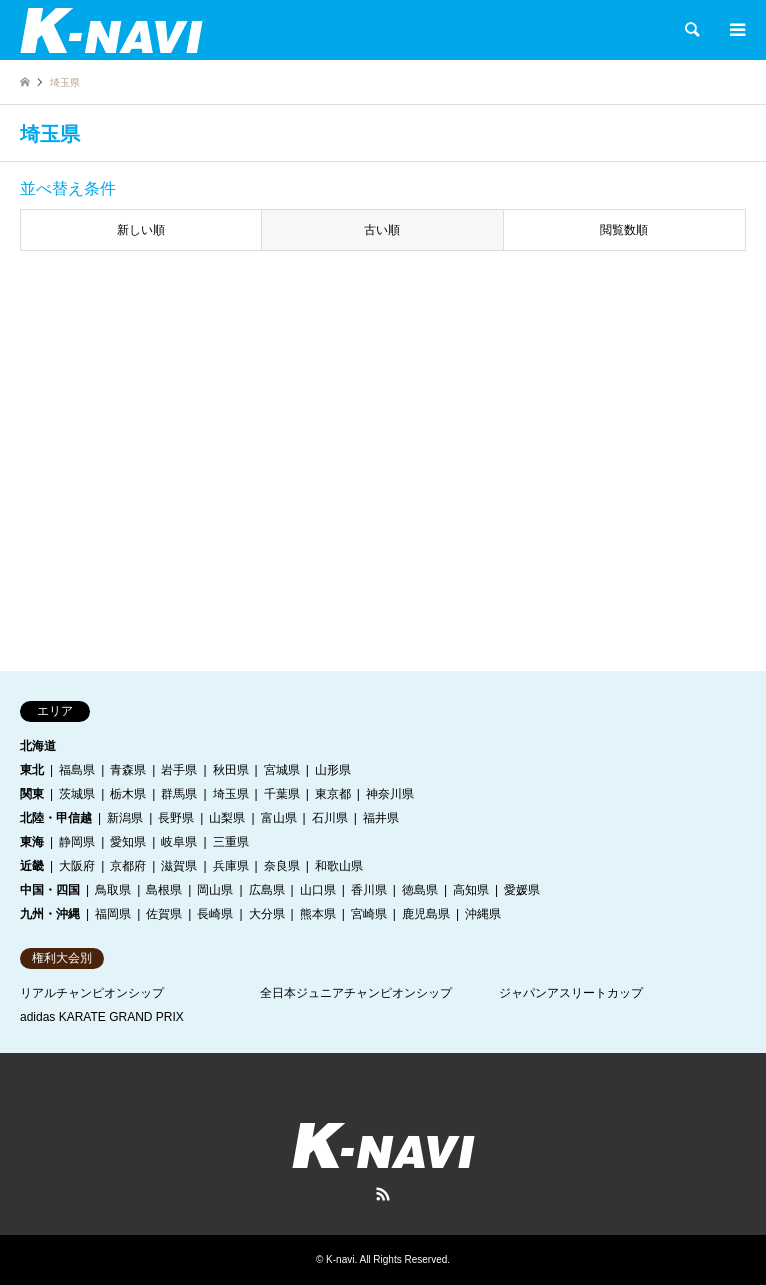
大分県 (267, 914)
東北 (32, 770)
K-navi (340, 1259)
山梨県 (227, 818)
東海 (32, 842)
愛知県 (128, 842)
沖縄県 (483, 914)
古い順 (382, 230)
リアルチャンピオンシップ (92, 993)
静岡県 (77, 842)
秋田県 (231, 770)
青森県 (128, 770)
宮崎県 (369, 914)
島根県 (164, 890)
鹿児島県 (426, 914)
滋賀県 (179, 866)
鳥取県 (113, 890)
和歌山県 (339, 866)
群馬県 (179, 794)
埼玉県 (231, 794)
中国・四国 (50, 890)
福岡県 (113, 914)
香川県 (369, 890)
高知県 (471, 890)
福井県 (381, 818)
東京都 (333, 794)
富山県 (279, 818)
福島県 (77, 770)
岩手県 (179, 770)
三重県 (231, 842)
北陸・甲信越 (56, 818)
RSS (383, 1194)
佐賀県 (164, 914)
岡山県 (215, 890)
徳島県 (420, 890)
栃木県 (128, 794)
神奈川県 (390, 794)
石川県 (330, 818)
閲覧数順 (624, 230)
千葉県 (282, 794)
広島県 (267, 890)
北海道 (38, 746)
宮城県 (282, 770)
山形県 (333, 770)
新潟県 (125, 818)
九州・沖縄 (50, 914)
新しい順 (141, 230)
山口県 (318, 890)
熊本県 (318, 914)
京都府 (128, 866)
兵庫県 (231, 866)
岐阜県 (179, 842)
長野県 (176, 818)
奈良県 (282, 866)
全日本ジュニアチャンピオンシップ (356, 993)
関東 (32, 794)
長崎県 (215, 914)
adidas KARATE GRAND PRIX (102, 1017)
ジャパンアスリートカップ (571, 993)
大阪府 (77, 866)
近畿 (32, 866)
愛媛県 (522, 890)
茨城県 (77, 794)
